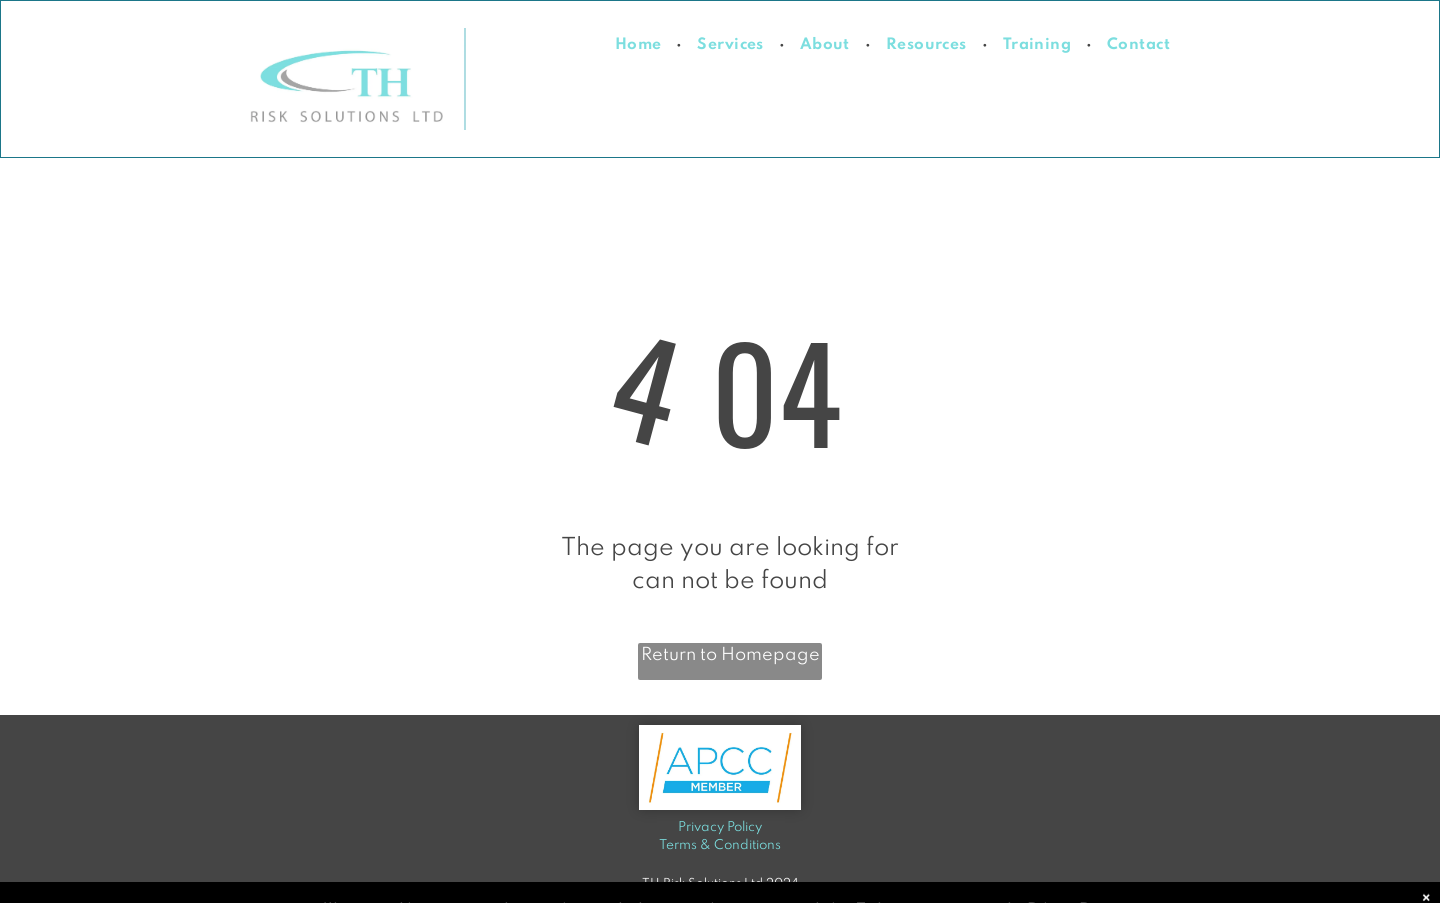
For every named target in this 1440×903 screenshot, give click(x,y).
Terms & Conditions (720, 845)
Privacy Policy (720, 827)
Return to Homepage (730, 655)
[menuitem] (641, 45)
